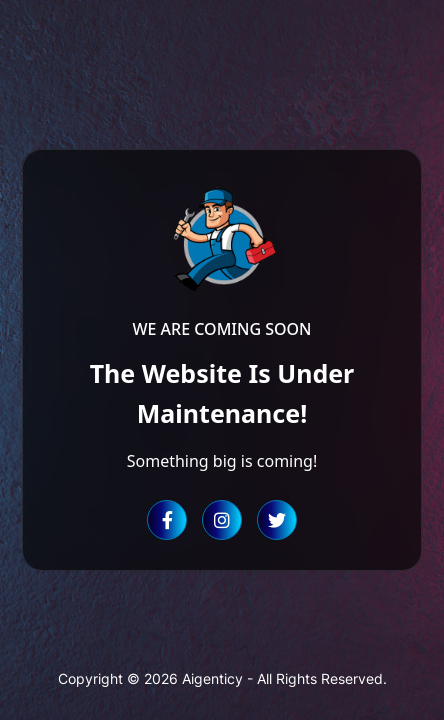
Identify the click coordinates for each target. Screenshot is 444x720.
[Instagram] (222, 520)
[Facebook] (167, 520)
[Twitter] (277, 520)
